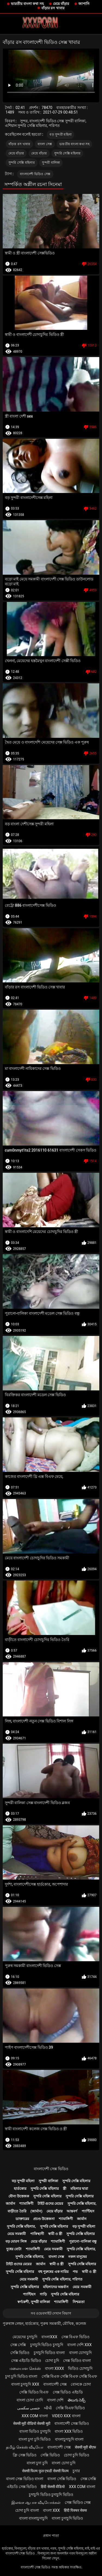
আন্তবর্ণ (72, 2211)
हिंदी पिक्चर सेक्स (75, 2510)
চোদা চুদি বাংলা (27, 2510)
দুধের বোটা (13, 2249)
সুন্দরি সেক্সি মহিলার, (82, 2204)
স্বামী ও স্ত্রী (55, 2234)
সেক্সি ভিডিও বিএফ (33, 2392)
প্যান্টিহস (88, 2211)
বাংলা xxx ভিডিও (69, 2431)
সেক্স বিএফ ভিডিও (75, 2337)
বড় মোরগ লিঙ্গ (15, 2241)
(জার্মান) (36, 2211)
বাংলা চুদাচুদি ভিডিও (67, 2518)
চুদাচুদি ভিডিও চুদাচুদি (46, 2345)
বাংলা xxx (51, 2510)
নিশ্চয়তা (79, 2302)
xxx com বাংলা (34, 2416)
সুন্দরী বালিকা (51, 163)
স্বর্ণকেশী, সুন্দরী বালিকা (33, 2302)
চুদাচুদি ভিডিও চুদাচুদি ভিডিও (51, 2494)
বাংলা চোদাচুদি (80, 2352)
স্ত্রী (64, 2189)
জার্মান (10, 2204)
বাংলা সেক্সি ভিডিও (61, 2479)
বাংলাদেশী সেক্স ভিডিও (51, 2169)
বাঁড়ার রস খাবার (52, 8)
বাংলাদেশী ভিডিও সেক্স (35, 174)
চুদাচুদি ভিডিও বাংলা (49, 2352)
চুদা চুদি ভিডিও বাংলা (21, 2376)
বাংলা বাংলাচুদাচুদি (33, 2518)
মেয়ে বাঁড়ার (61, 4)
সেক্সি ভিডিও (19, 2352)
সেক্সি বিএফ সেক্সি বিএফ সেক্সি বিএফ (69, 2376)
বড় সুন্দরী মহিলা (61, 134)
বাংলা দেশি (55, 2400)
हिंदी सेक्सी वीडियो (53, 2486)
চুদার (76, 2471)
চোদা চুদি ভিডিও (76, 2455)
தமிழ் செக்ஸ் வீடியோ (24, 2447)
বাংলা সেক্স (45, 144)
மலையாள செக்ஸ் (25, 2368)
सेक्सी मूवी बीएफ (85, 2447)
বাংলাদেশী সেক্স (54, 2384)
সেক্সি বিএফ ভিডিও (70, 2408)
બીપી (48, 2408)
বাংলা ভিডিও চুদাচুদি (35, 2431)
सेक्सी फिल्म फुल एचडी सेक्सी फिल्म (45, 2471)
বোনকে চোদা (81, 2384)
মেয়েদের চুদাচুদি (25, 2337)
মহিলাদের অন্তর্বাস (56, 2287)
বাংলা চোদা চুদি (63, 2463)
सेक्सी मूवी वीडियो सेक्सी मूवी (31, 2423)
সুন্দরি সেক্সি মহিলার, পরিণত (62, 2279)
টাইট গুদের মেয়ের (50, 2204)
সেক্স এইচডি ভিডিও (26, 2360)
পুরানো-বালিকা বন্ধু (82, 2241)
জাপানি (83, 4)
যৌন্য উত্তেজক (18, 2196)
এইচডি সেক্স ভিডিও (22, 2486)
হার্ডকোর (20, 2189)
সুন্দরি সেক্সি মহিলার (67, 153)
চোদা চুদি (52, 2360)
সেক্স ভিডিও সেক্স (78, 2502)
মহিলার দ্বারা (79, 2189)
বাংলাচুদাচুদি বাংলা (69, 2439)
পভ (75, 2272)
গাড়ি (43, 2294)
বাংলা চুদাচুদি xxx (25, 2384)
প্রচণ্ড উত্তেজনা (44, 2219)
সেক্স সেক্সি (18, 2345)
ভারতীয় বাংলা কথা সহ (27, 4)
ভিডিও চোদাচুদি (80, 2368)
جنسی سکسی (28, 2408)
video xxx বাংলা (66, 2416)
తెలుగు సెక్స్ (76, 2400)
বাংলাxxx (49, 2337)
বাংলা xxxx (54, 2368)
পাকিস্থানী (37, 2234)
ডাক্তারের (22, 2219)
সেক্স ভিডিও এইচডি (68, 2392)
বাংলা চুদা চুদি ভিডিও (34, 2439)
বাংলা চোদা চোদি (30, 2400)
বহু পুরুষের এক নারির (53, 2272)
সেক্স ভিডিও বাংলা (77, 2360)
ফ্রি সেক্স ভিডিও (24, 2455)
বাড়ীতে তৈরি (17, 2211)
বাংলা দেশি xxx (79, 2345)
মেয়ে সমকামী (16, 2234)
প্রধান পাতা (51, 2536)
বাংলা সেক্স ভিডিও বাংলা (24, 2479)
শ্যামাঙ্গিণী (26, 2204)
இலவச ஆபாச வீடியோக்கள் (36, 2502)
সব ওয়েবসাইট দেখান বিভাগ (51, 2313)
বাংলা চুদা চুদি (37, 2463)
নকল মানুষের (77, 2257)
